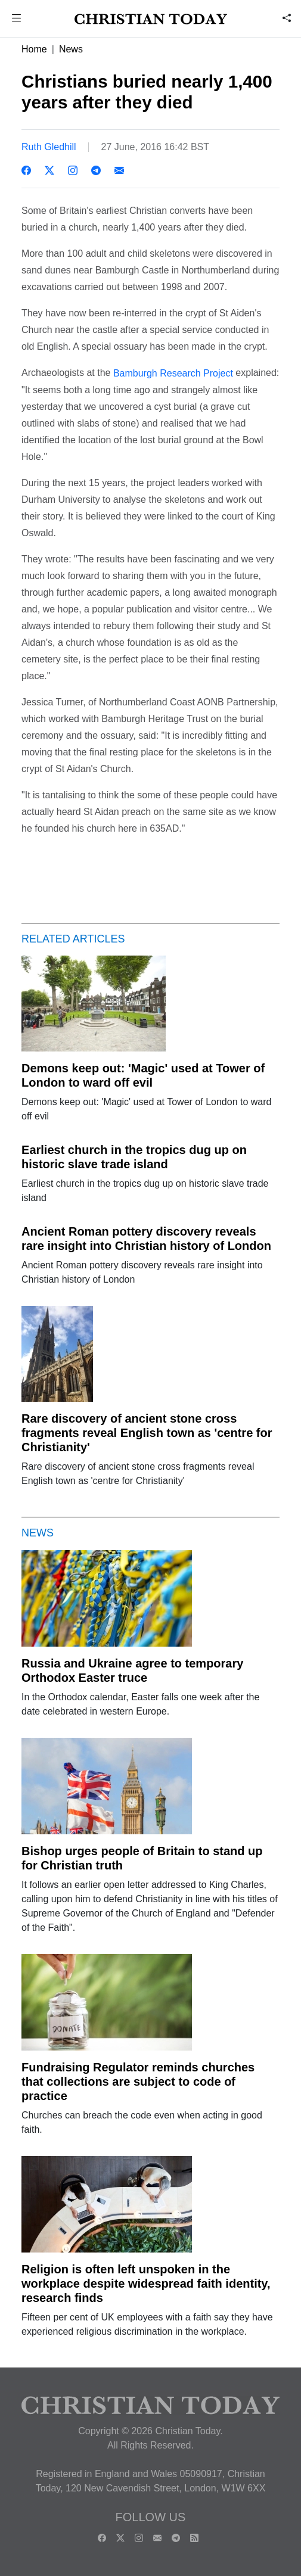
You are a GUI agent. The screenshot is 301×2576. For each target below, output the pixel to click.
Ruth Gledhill (48, 147)
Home (34, 49)
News (71, 49)
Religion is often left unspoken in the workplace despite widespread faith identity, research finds (146, 2283)
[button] (16, 19)
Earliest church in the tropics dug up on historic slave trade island (134, 1157)
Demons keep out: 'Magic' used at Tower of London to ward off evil (143, 1075)
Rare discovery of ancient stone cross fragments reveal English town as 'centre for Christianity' (146, 1433)
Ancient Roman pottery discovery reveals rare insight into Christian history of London (146, 1238)
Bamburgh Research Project (172, 373)
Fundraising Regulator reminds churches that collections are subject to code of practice (138, 2081)
